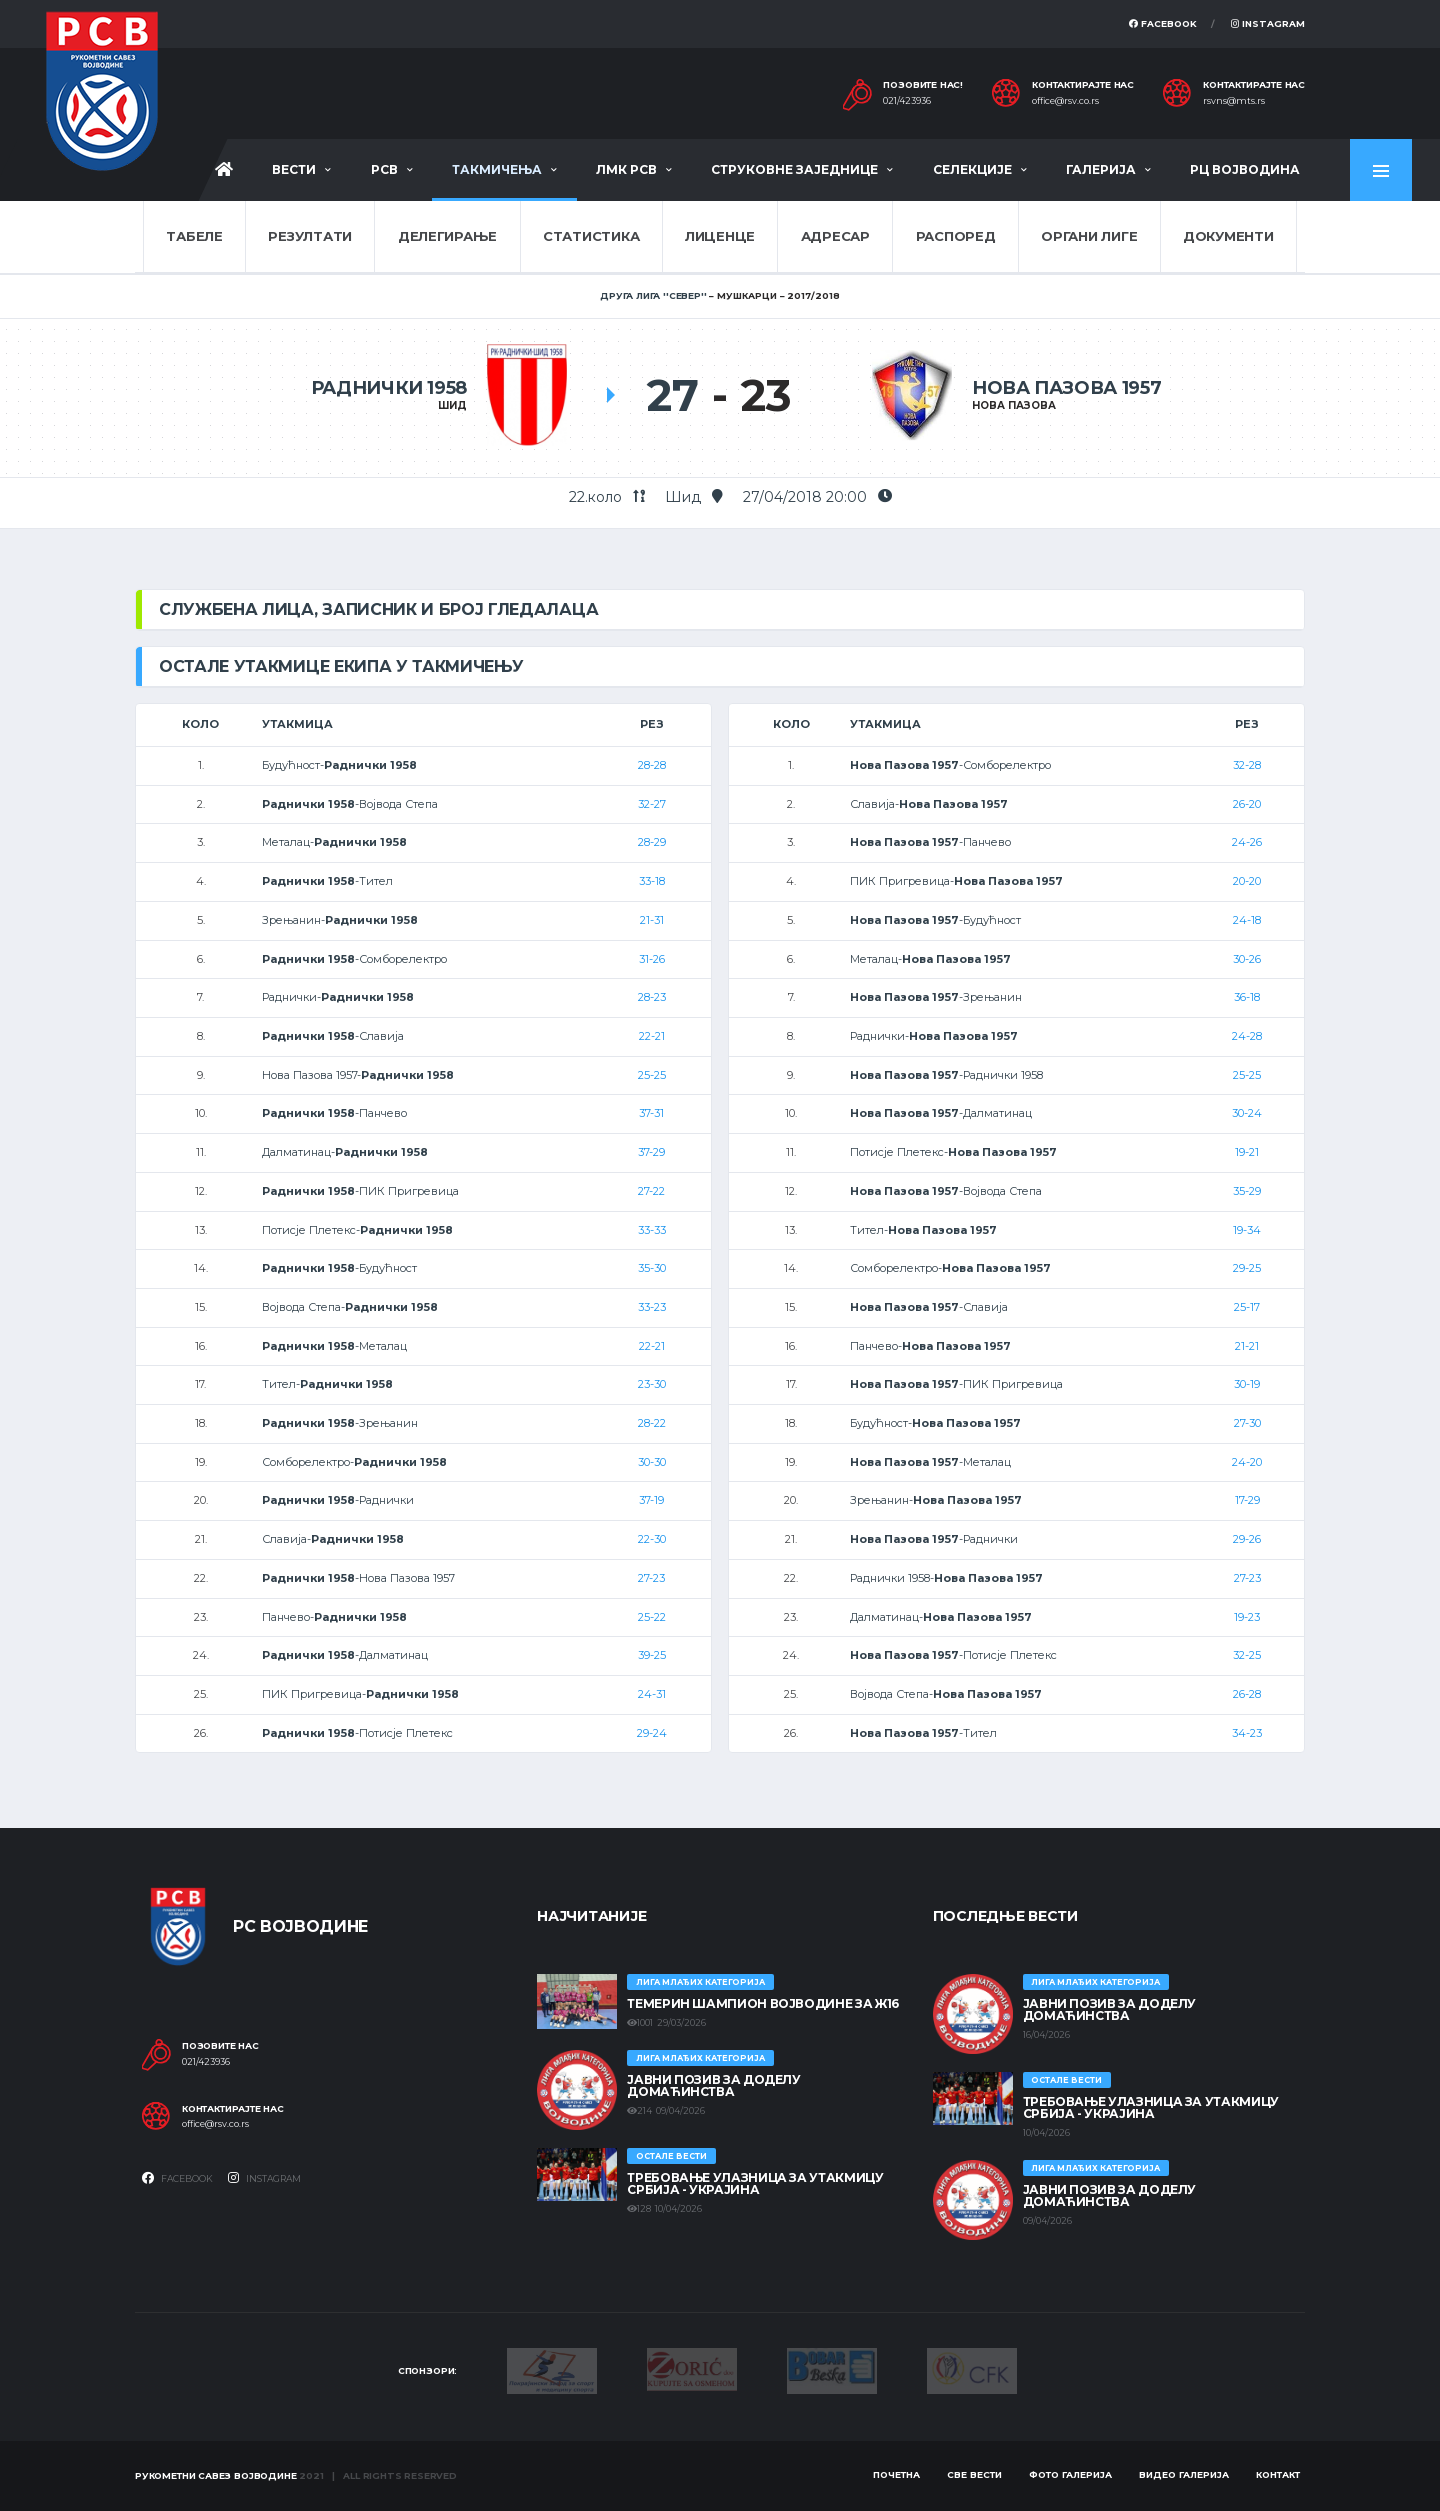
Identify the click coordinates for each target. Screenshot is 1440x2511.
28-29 (652, 842)
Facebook (1163, 23)
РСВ (384, 169)
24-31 (652, 1694)
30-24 (1247, 1113)
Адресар (835, 236)
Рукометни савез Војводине (216, 2475)
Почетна (896, 2474)
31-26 (652, 959)
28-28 (652, 765)
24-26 (1247, 842)
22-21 (652, 1036)
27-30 (1247, 1423)
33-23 (652, 1307)
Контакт (1278, 2474)
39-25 (652, 1655)
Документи (1228, 236)
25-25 (652, 1075)
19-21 (1247, 1152)
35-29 (1247, 1191)
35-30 (652, 1268)
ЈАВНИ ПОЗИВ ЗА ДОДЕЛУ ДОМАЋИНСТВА (713, 2085)
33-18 (652, 881)
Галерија (1101, 169)
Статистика (591, 236)
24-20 (1247, 1462)
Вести (294, 169)
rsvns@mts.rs (1234, 101)
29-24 (652, 1733)
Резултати (310, 236)
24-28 (1247, 1036)
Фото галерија (1070, 2474)
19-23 (1247, 1617)
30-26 (1247, 959)
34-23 (1247, 1733)
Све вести (974, 2474)
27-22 (651, 1191)
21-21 (1247, 1346)
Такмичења (497, 169)
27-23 (651, 1578)
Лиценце (720, 236)
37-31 (651, 1113)
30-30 (652, 1462)
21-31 (652, 920)
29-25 (1247, 1268)
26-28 (1247, 1694)
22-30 (652, 1539)
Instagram (1268, 23)
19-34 (1247, 1230)
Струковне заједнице (794, 169)
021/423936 (907, 101)
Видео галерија (1184, 2474)
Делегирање (447, 236)
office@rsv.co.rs (1065, 101)
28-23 (652, 997)
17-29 (1247, 1500)
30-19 (1247, 1384)
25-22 (652, 1617)
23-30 (652, 1384)
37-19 (651, 1500)
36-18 (1247, 997)
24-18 (1247, 920)
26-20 (1247, 804)
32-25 (1247, 1655)
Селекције (972, 169)
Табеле (194, 236)
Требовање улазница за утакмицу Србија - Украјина (755, 2183)
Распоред (956, 236)
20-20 (1247, 881)
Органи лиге (1089, 236)
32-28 (1247, 765)
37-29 (651, 1152)
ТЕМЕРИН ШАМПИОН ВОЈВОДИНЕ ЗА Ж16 (762, 2003)
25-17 (1247, 1307)
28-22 (652, 1423)
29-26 (1247, 1539)
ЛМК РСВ (626, 169)
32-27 (652, 804)
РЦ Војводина (1245, 169)
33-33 (652, 1230)
